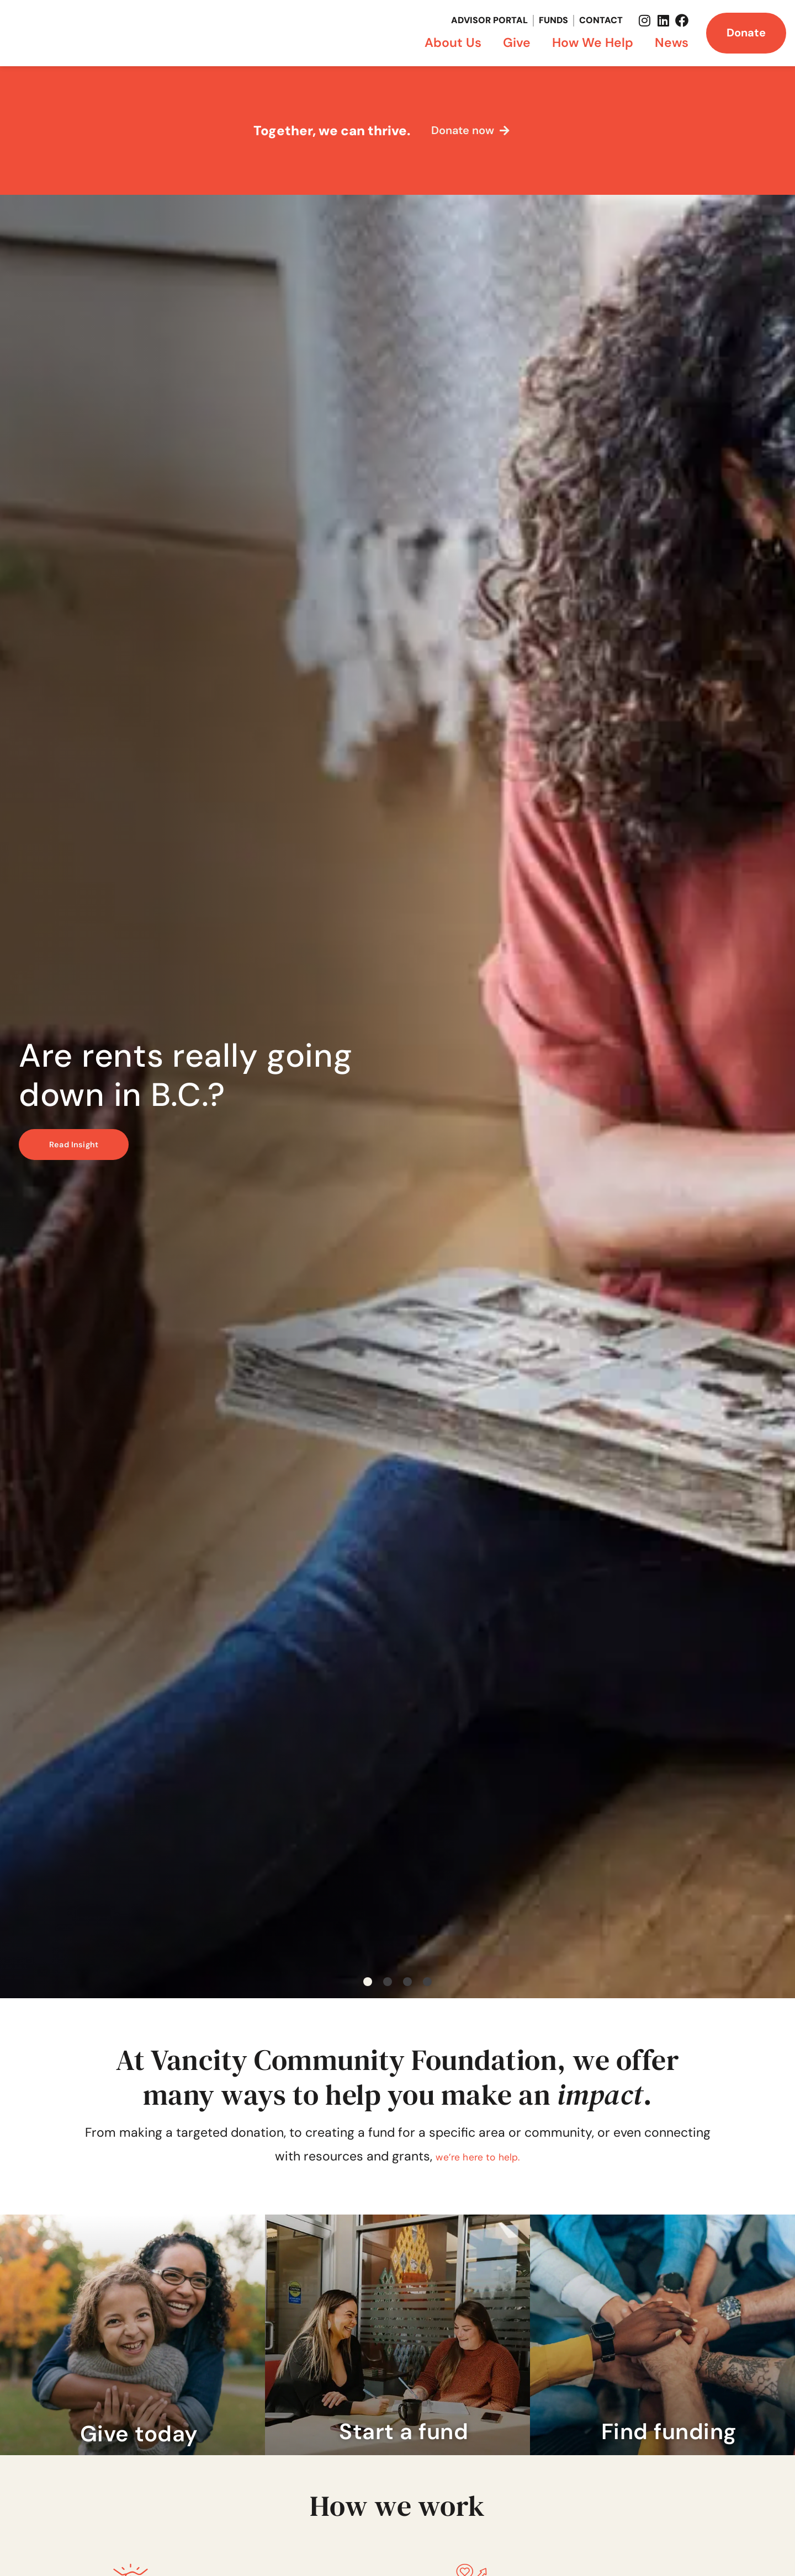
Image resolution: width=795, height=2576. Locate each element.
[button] (367, 1981)
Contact (601, 20)
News (671, 42)
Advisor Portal (489, 20)
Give (519, 42)
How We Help (595, 42)
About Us (456, 42)
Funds (553, 20)
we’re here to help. (477, 2156)
